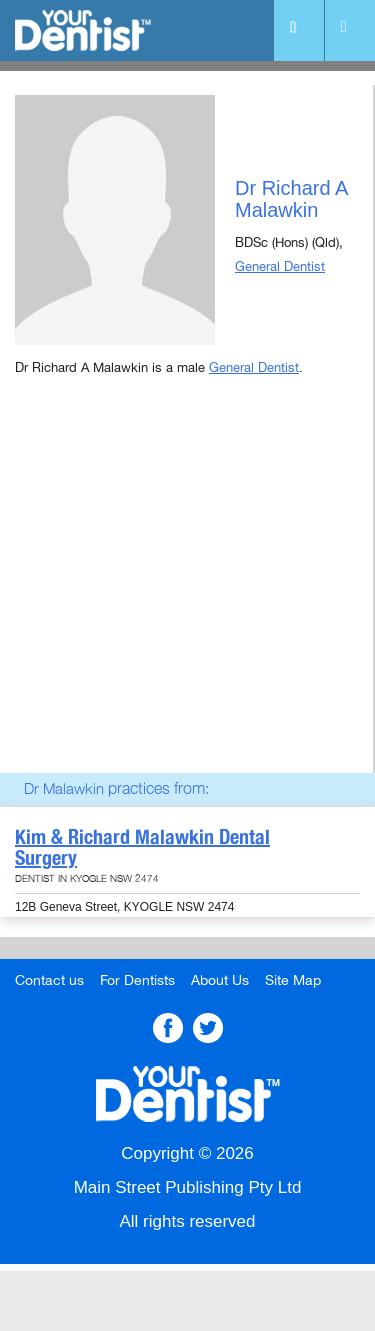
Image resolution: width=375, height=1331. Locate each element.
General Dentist (280, 267)
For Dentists (137, 980)
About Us (220, 980)
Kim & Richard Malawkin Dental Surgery (142, 847)
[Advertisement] (187, 601)
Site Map (293, 980)
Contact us (49, 980)
